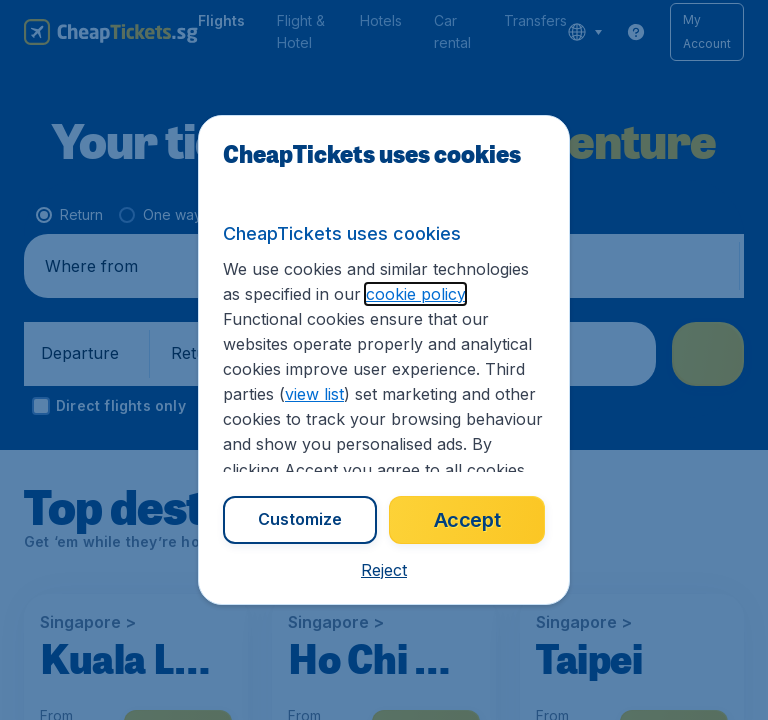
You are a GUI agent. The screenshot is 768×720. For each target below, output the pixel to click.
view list (314, 394)
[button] (384, 570)
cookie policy (415, 294)
